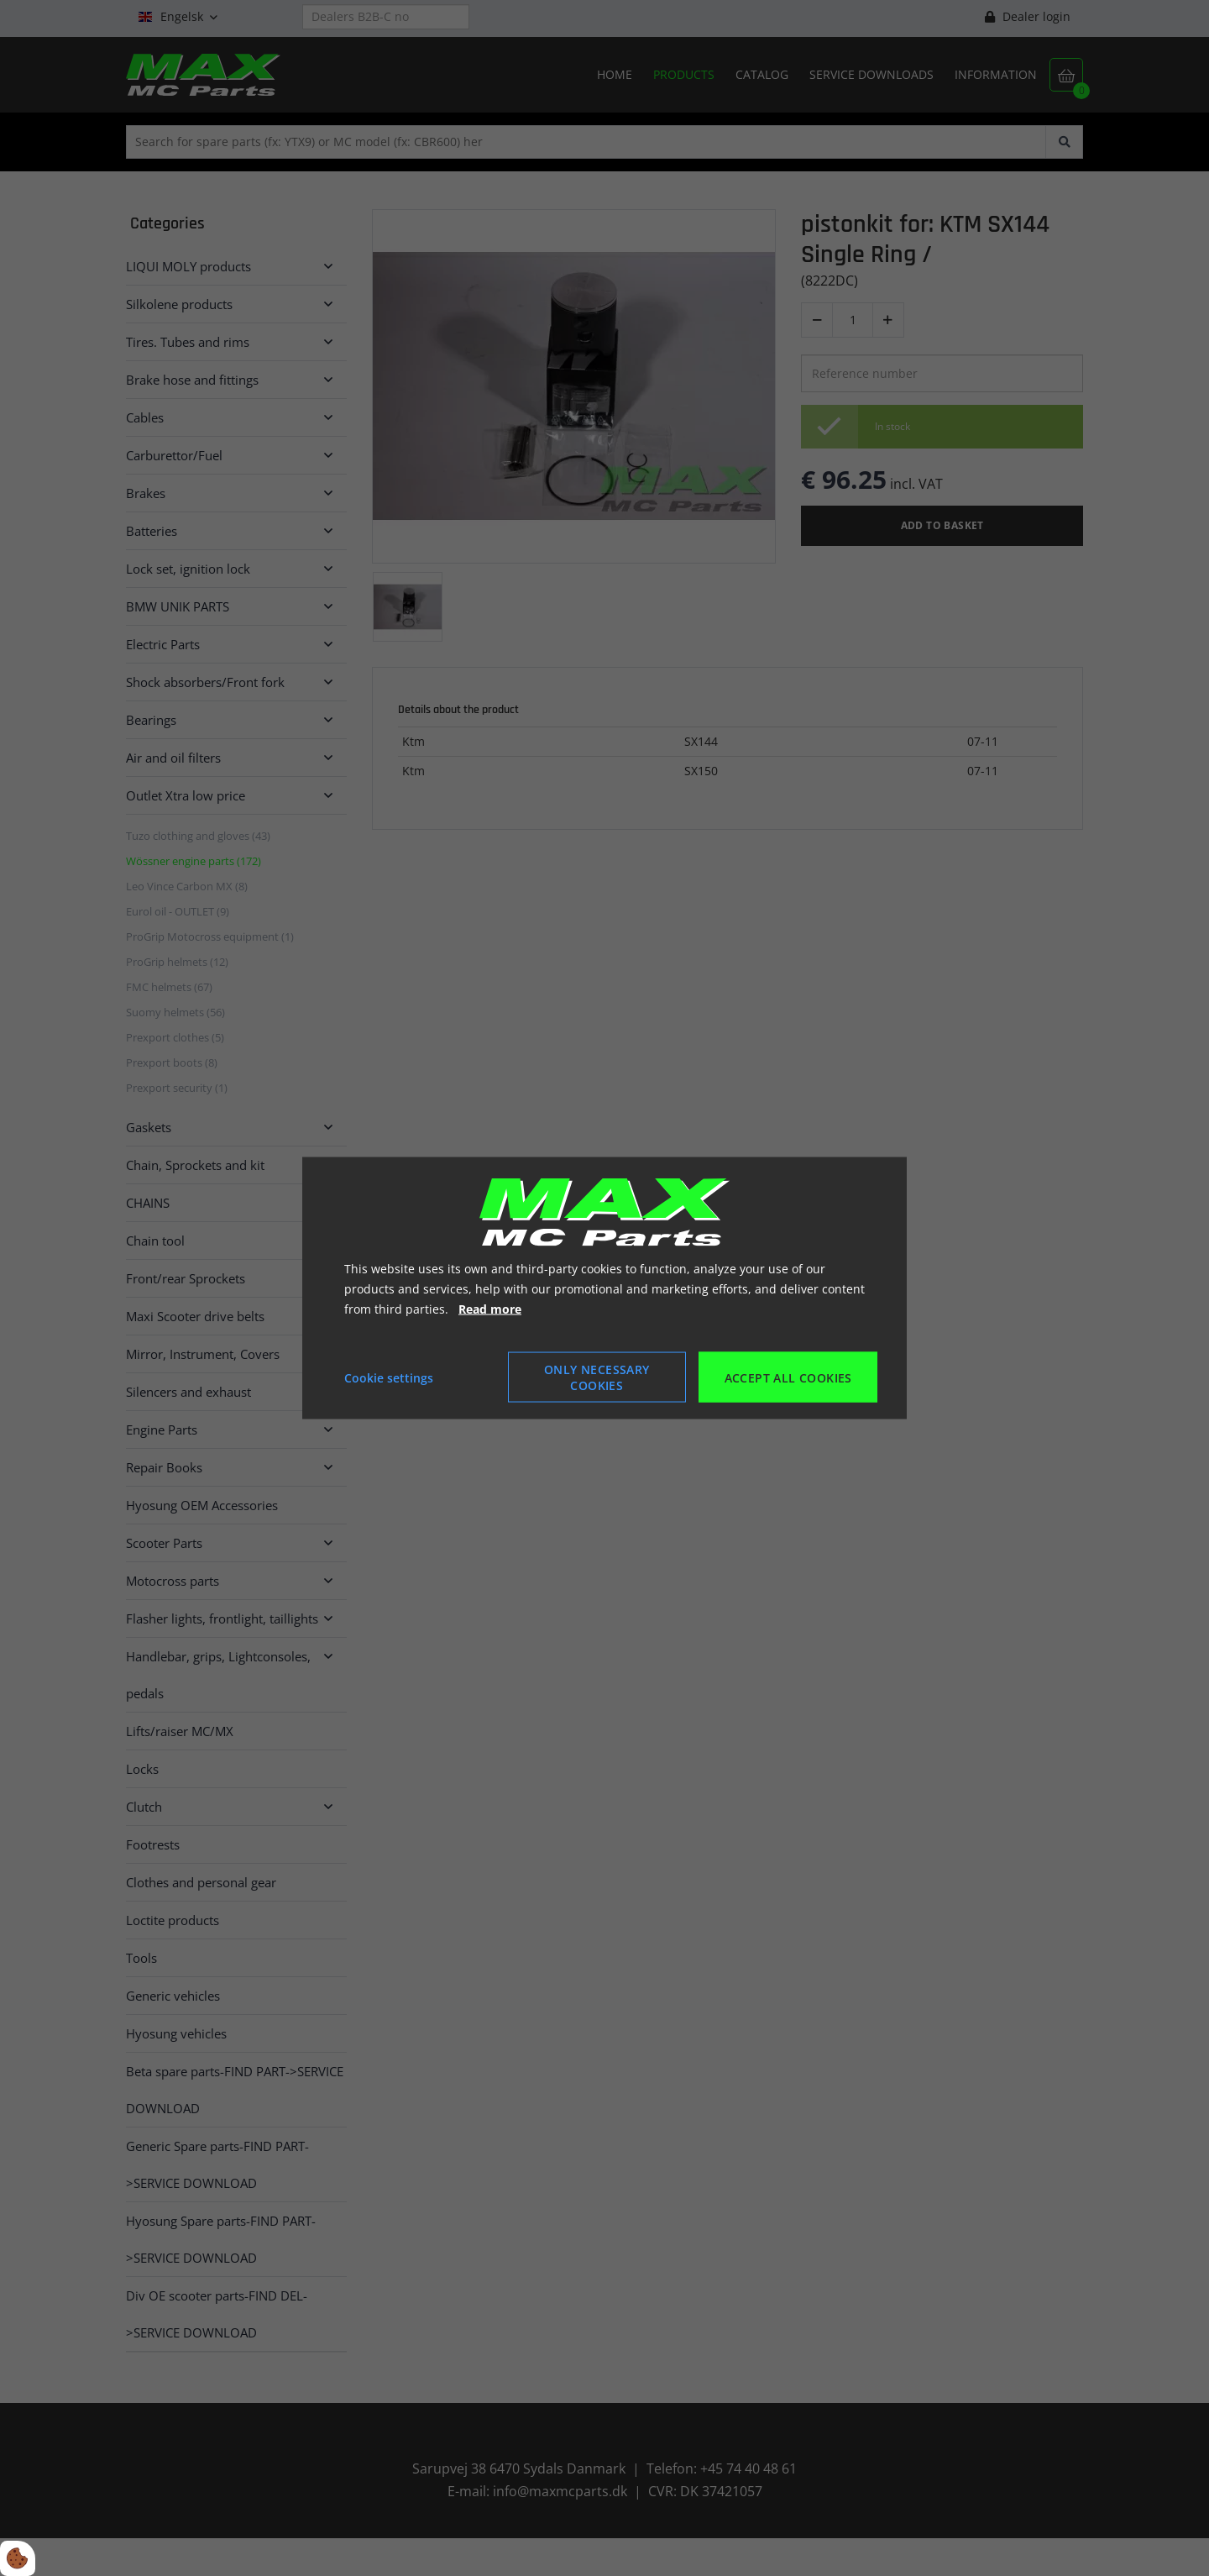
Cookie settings (388, 1377)
